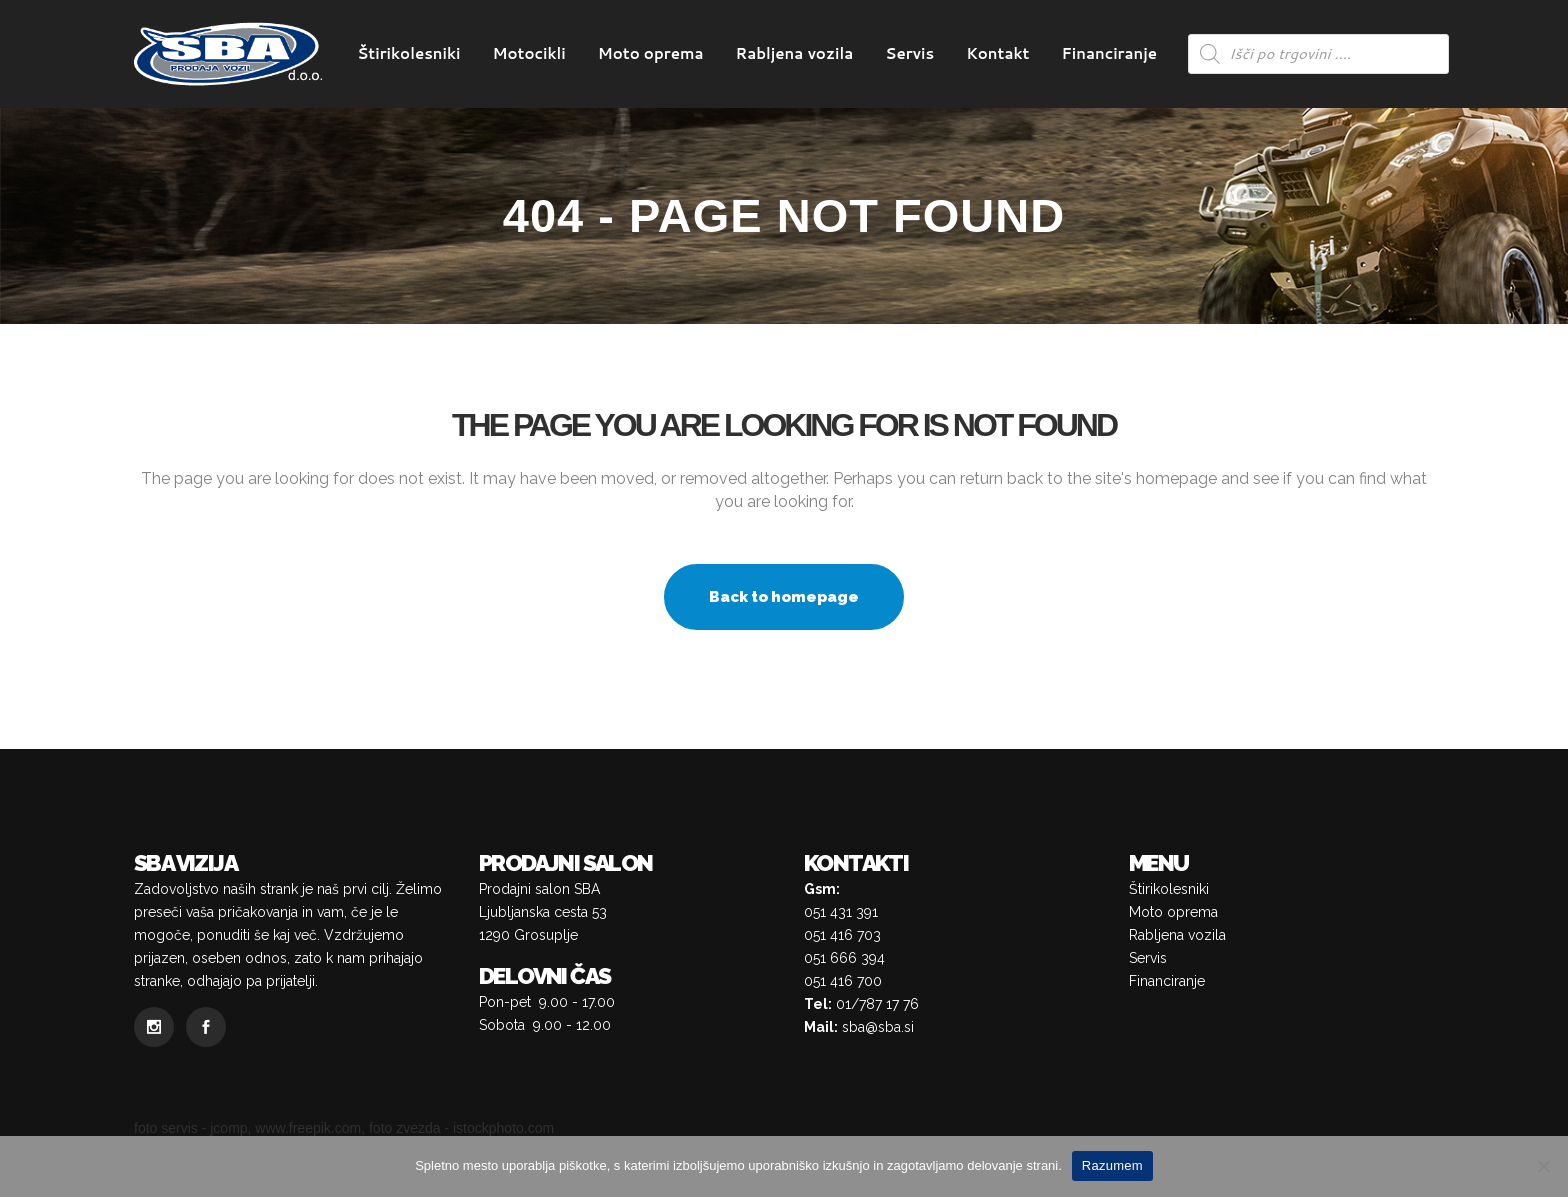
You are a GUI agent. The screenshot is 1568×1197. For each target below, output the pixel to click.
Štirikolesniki (1169, 889)
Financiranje (1167, 981)
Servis (1148, 958)
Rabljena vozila (1177, 935)
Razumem (1112, 1165)
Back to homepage (784, 597)
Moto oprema (1173, 912)
